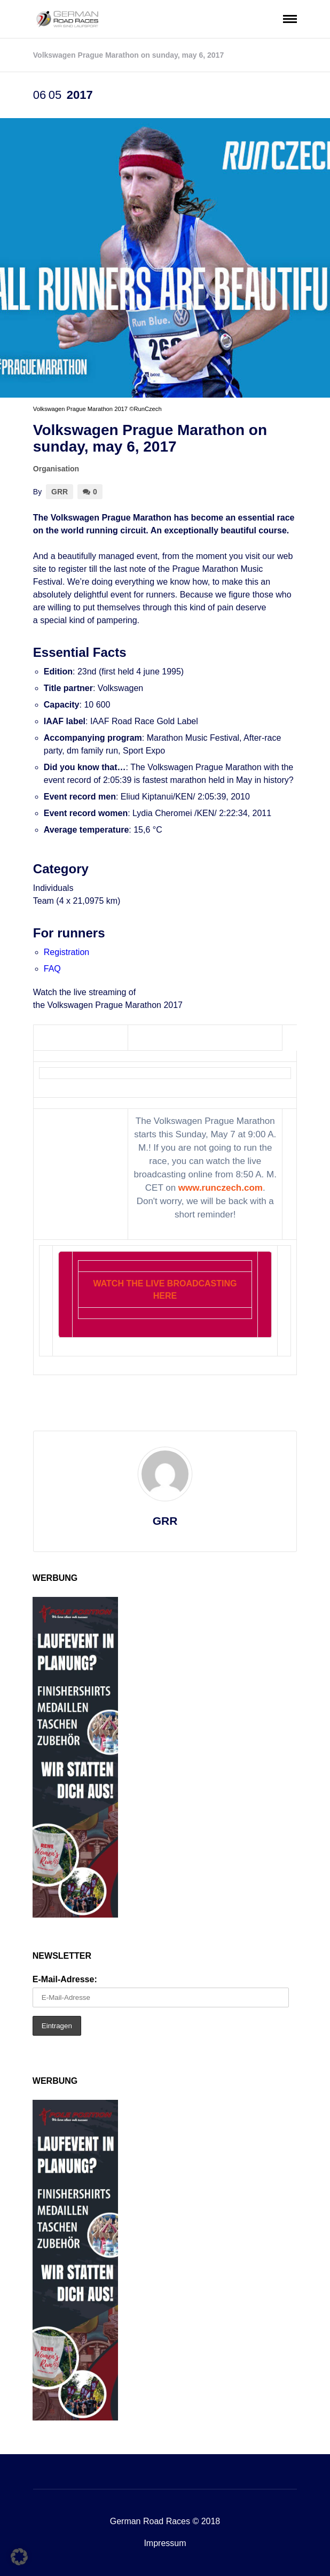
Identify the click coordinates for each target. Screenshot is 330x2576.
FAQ (52, 968)
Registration (66, 952)
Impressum (165, 2543)
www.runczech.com (220, 1188)
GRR (59, 491)
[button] (19, 2557)
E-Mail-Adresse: (65, 1979)
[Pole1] (75, 1914)
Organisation (56, 468)
